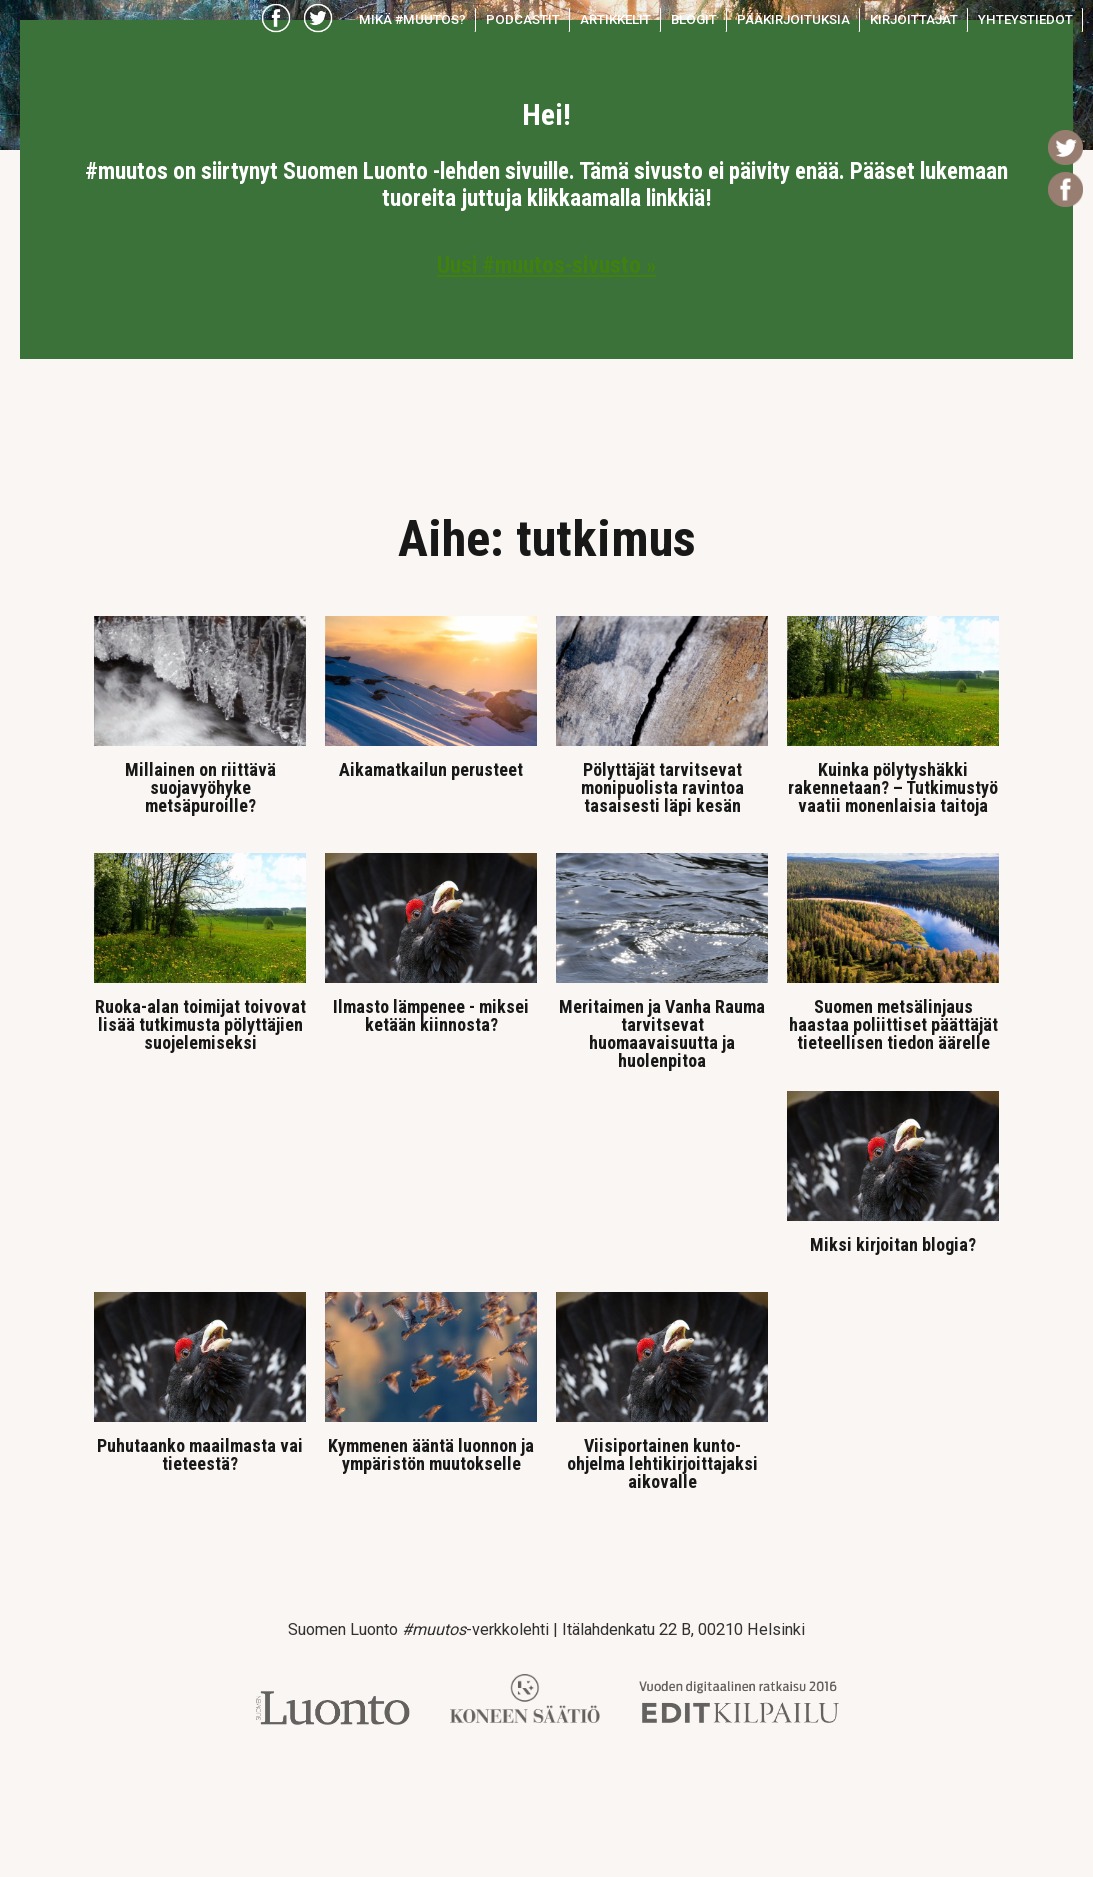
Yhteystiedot (1025, 19)
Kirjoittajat (914, 19)
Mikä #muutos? (412, 19)
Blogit (694, 19)
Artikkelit (615, 19)
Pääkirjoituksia (793, 19)
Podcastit (523, 19)
